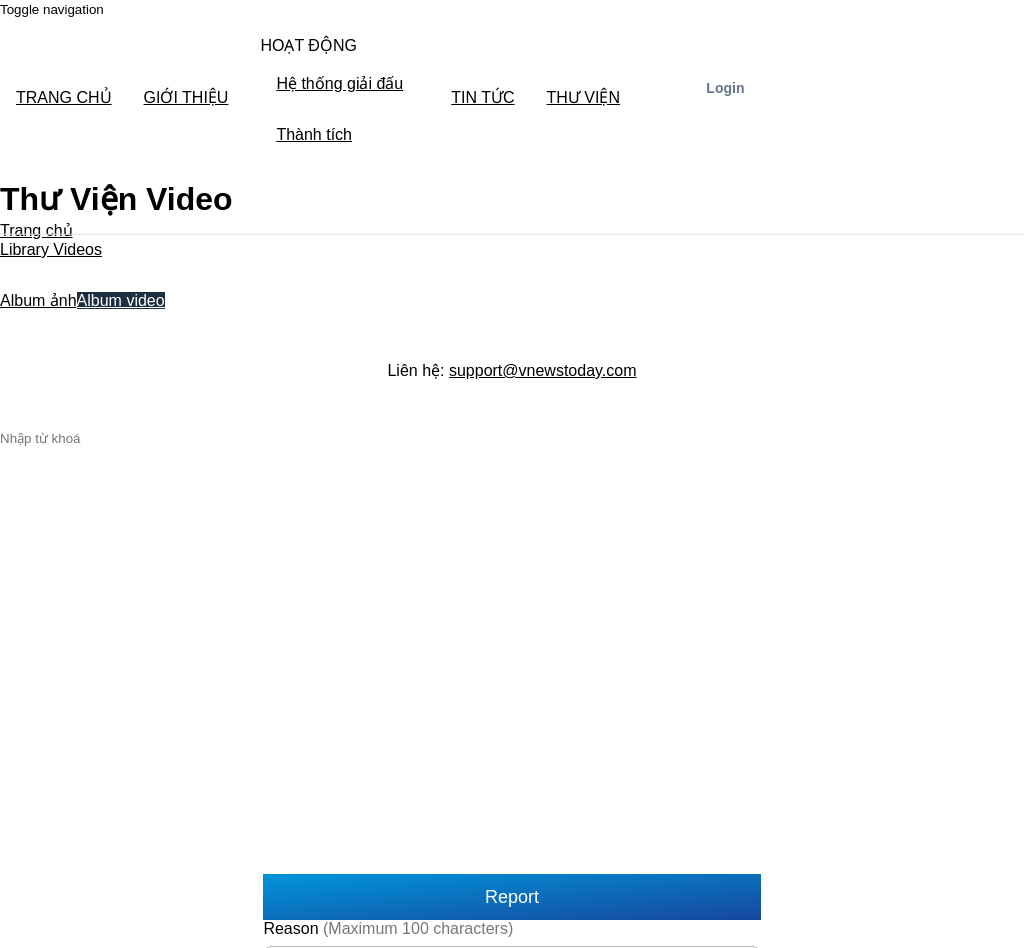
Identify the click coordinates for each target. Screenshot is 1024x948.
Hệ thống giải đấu (339, 83)
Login (725, 88)
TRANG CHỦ (64, 97)
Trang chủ (36, 230)
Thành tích (314, 134)
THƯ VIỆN (583, 97)
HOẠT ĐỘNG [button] (308, 45)
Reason (388, 928)
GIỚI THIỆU (186, 97)
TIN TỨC (482, 97)
